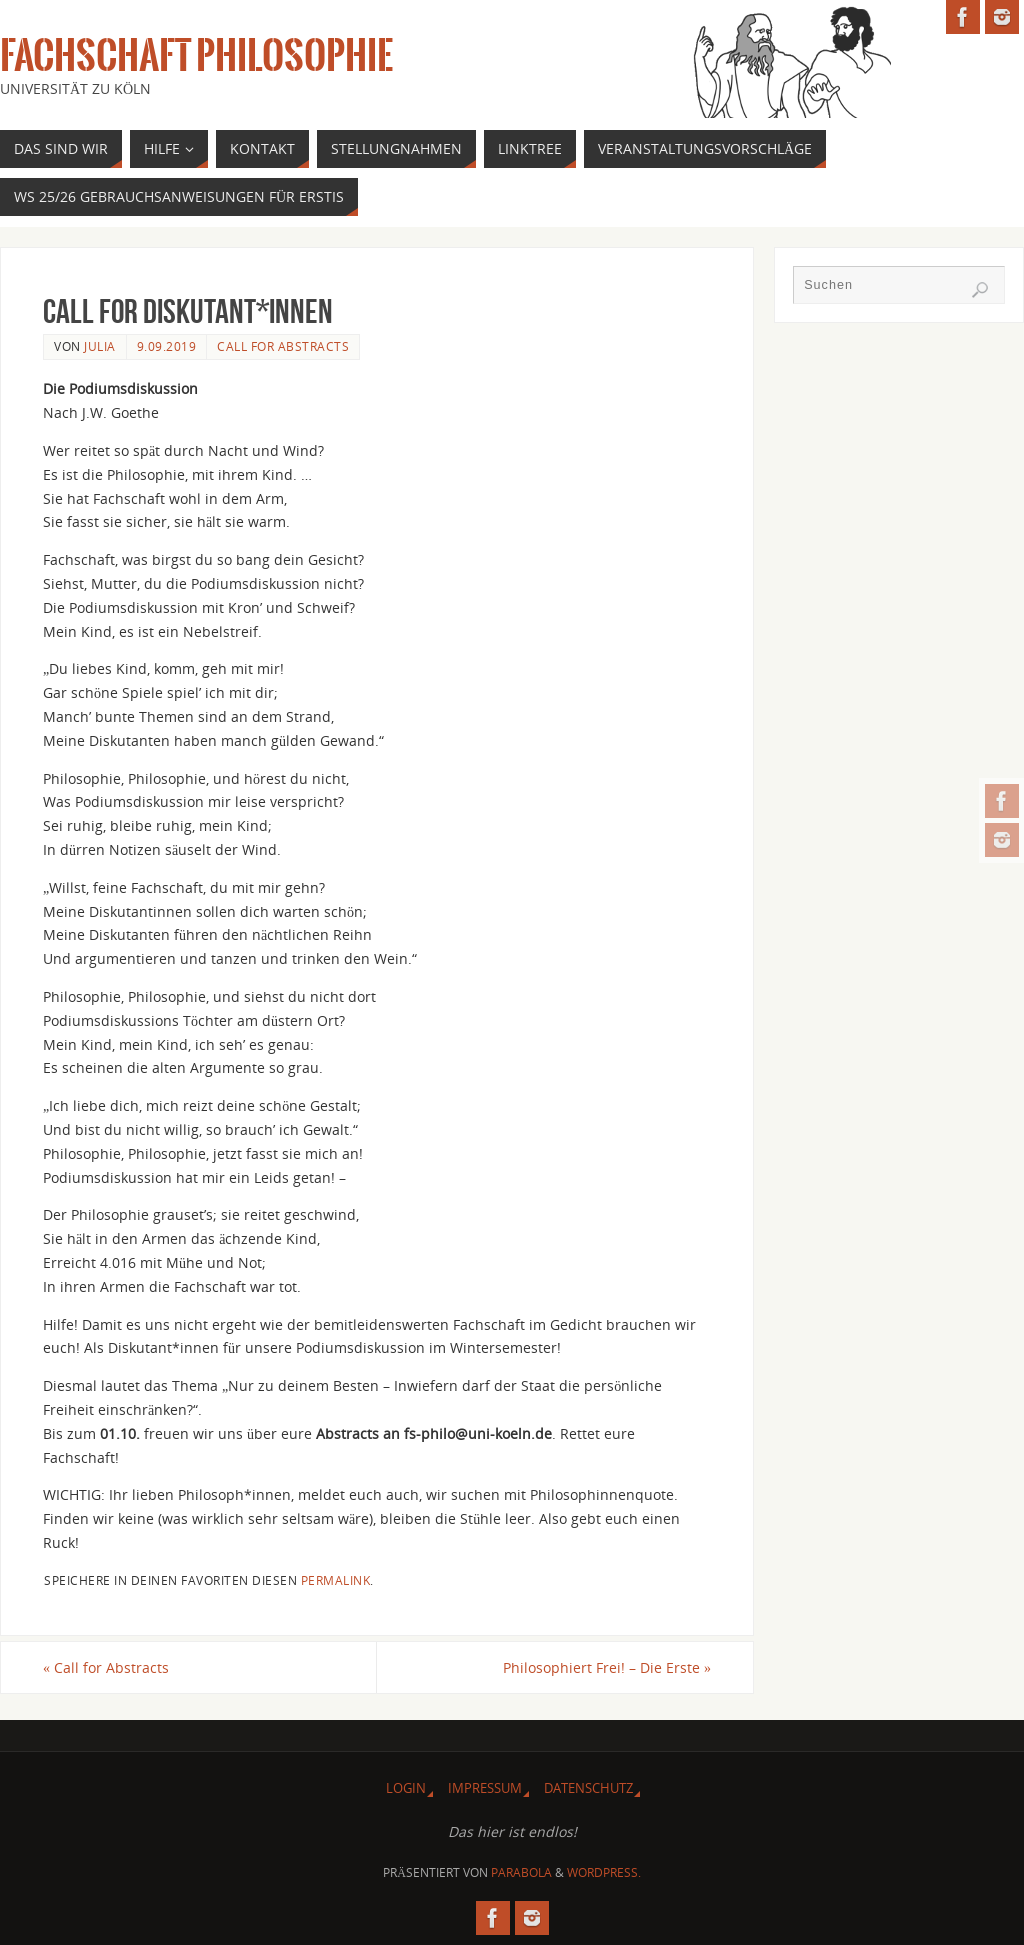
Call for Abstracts (106, 1667)
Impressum (485, 1788)
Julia (100, 346)
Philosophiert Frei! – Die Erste (607, 1667)
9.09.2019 (167, 346)
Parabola (521, 1872)
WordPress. (604, 1872)
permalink (336, 1580)
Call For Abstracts (283, 346)
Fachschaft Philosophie (196, 56)
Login (406, 1788)
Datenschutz (588, 1788)
